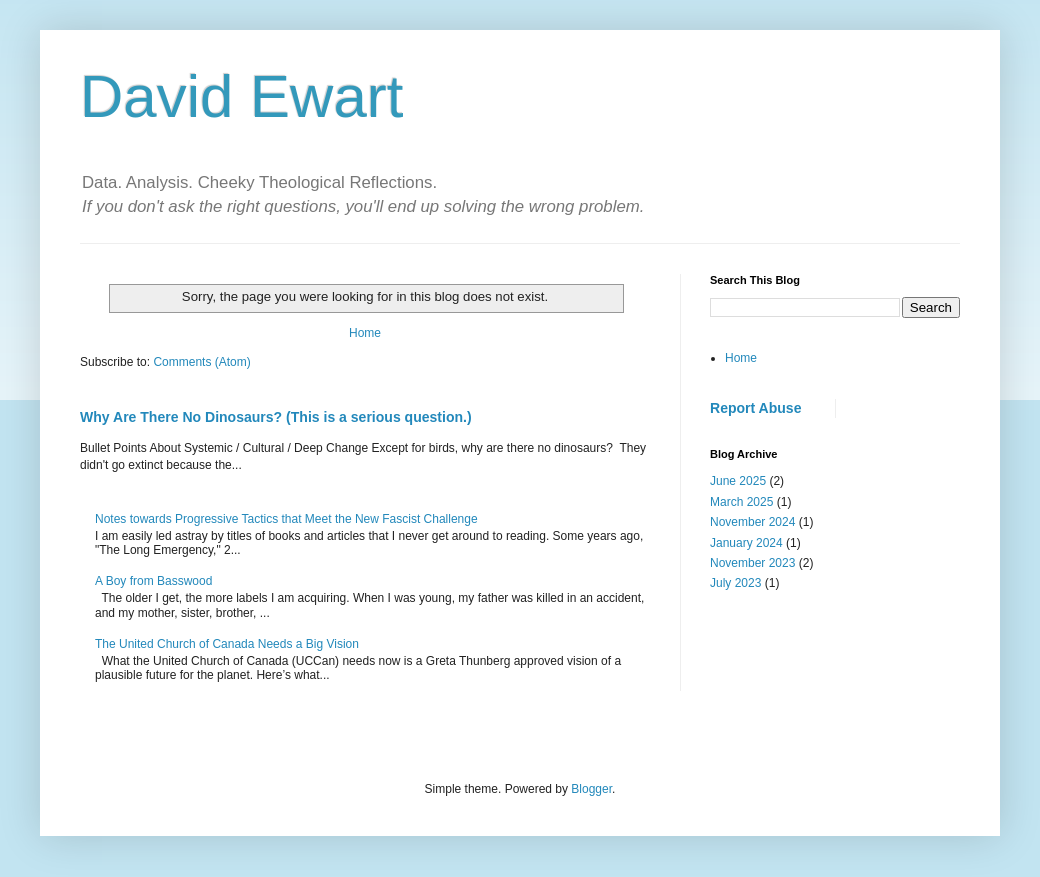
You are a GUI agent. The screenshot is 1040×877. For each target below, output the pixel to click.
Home (365, 333)
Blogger (591, 789)
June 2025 (738, 481)
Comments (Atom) (201, 362)
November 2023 (752, 563)
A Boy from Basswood (153, 581)
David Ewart (241, 96)
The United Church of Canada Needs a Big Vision (227, 644)
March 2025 (741, 502)
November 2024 (752, 522)
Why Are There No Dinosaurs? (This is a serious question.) (276, 417)
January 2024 (746, 543)
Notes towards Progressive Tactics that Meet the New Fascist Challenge (286, 519)
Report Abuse (755, 408)
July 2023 (735, 583)
